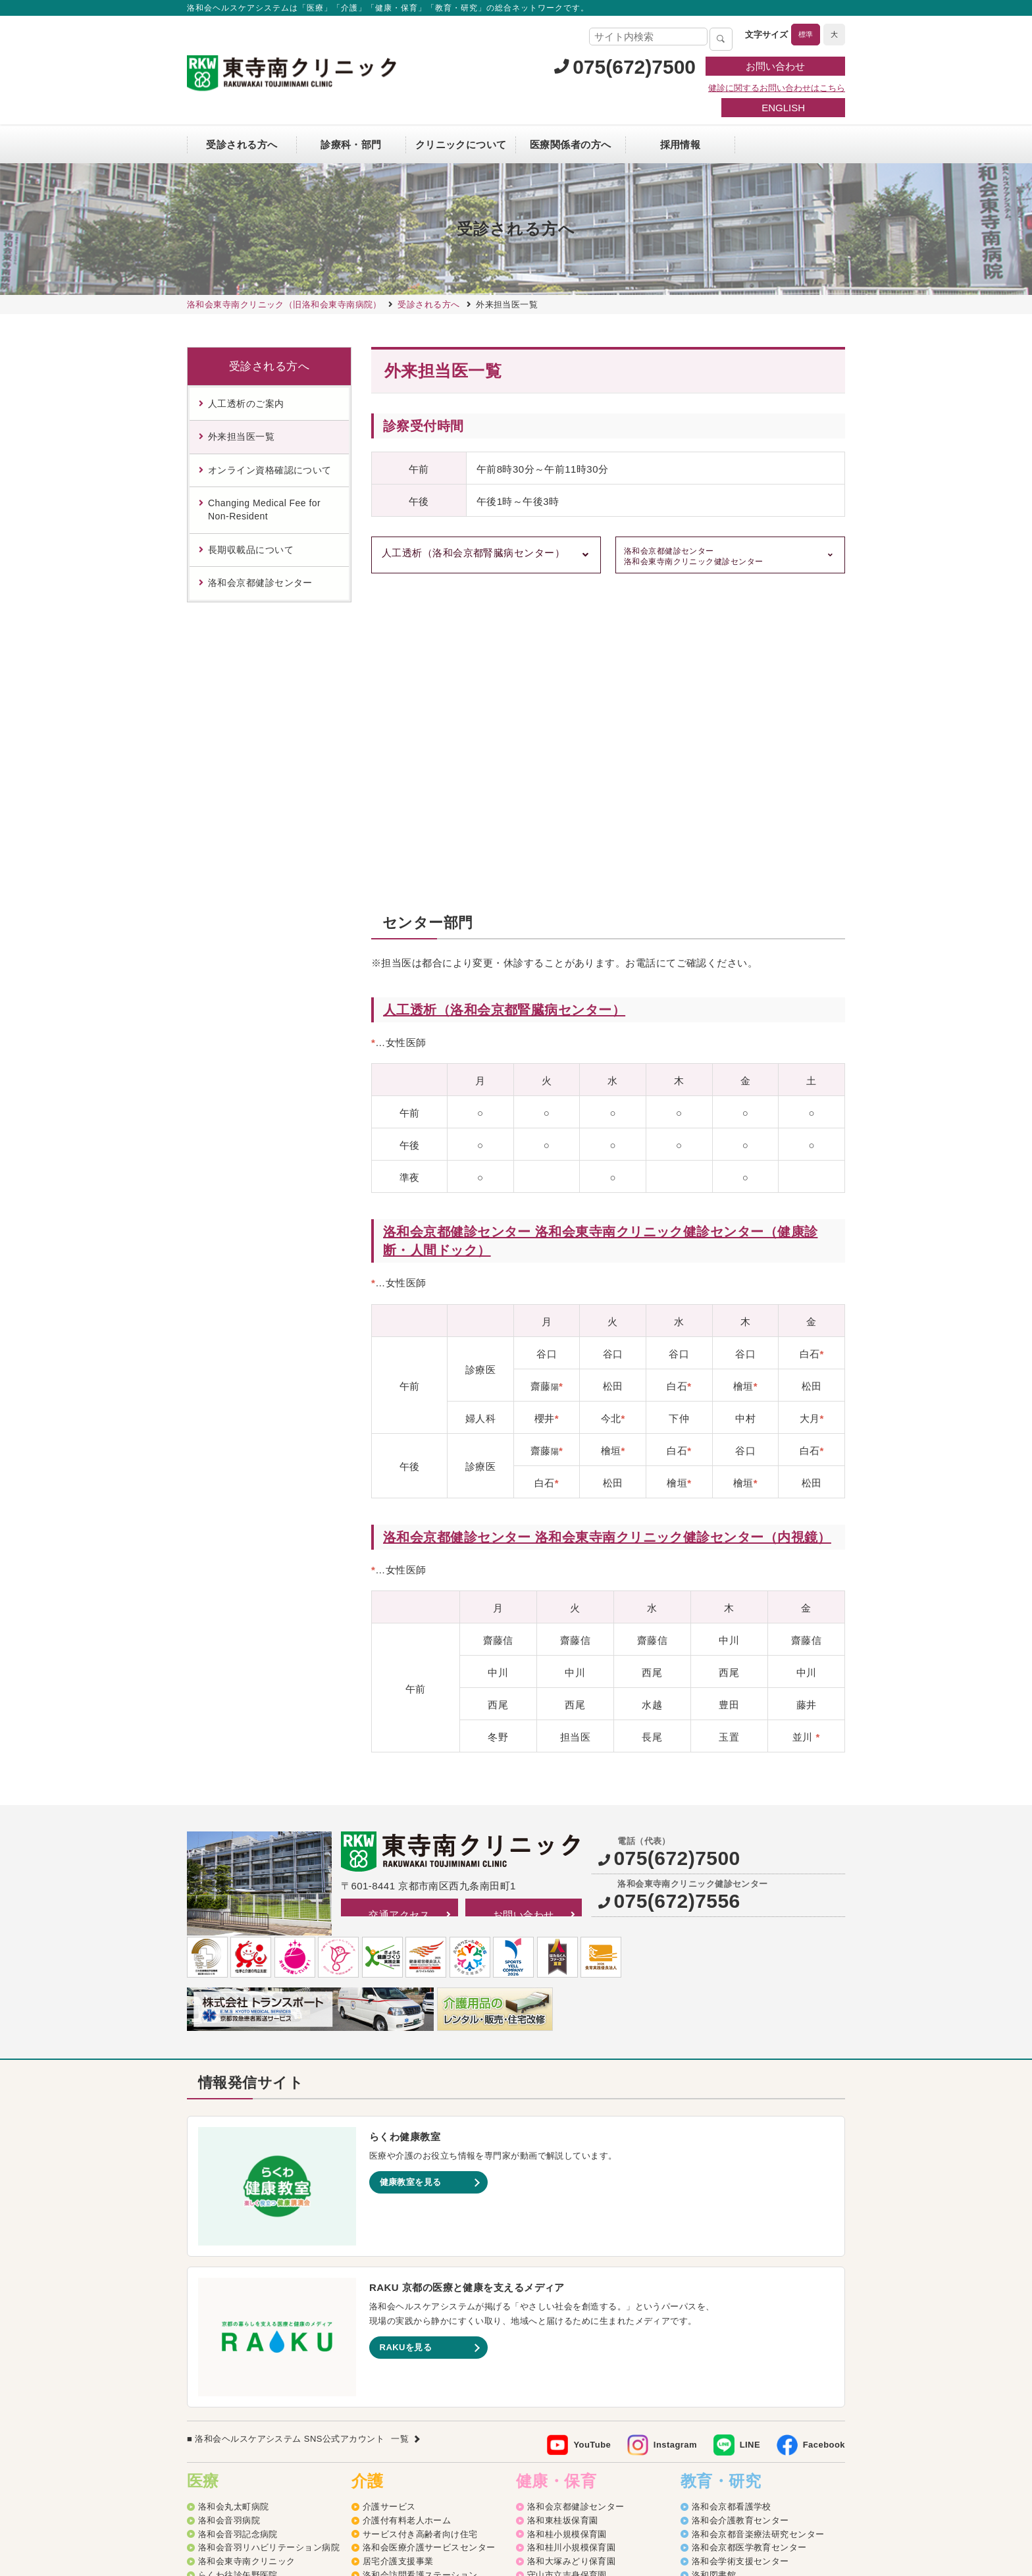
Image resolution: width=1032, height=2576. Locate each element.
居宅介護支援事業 (398, 2258)
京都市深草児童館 (562, 2368)
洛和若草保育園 (558, 2422)
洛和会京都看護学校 (731, 2204)
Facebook (824, 2142)
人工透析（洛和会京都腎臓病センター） (473, 552)
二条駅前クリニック (238, 2285)
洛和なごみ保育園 (562, 2313)
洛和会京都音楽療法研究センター (758, 2231)
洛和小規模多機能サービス (416, 2341)
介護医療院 (385, 2368)
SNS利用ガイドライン (549, 2481)
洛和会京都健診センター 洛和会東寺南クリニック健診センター (693, 556)
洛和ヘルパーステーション (416, 2299)
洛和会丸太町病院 (233, 2204)
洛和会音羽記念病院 (238, 2231)
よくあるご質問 (638, 2481)
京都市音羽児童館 (562, 2327)
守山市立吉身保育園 (567, 2272)
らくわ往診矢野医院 (238, 2272)
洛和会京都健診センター (576, 2204)
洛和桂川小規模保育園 (571, 2244)
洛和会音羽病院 (229, 2217)
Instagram (675, 2142)
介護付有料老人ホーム (407, 2217)
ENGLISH (783, 107)
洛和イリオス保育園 (567, 2450)
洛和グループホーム (402, 2327)
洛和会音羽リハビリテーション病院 (269, 2244)
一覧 (400, 2136)
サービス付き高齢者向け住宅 (420, 2231)
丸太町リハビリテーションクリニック (273, 2299)
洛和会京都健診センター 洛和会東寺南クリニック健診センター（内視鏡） (607, 1233)
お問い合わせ (775, 66)
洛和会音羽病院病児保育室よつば (593, 2436)
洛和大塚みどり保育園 (571, 2258)
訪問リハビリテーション (411, 2285)
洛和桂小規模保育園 (567, 2231)
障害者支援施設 (394, 2409)
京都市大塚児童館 (562, 2341)
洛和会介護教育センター (740, 2217)
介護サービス (389, 2204)
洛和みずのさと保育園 (571, 2285)
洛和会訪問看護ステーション (420, 2272)
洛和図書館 (714, 2272)
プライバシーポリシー (446, 2481)
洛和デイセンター (398, 2313)
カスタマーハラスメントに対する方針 (761, 2481)
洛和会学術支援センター (740, 2258)
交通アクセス (399, 1611)
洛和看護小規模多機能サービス (424, 2354)
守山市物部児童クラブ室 (576, 2395)
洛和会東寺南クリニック (247, 2258)
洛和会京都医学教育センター (749, 2244)
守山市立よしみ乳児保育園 (580, 2299)
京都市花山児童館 (562, 2354)
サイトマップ (361, 2481)
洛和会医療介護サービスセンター (429, 2244)
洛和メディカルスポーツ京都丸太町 (269, 2313)
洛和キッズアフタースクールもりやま (602, 2409)
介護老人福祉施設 (398, 2395)
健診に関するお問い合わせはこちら (776, 88)
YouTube (592, 2142)
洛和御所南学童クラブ (571, 2381)
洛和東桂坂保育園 (562, 2217)
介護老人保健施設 (398, 2381)
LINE (750, 2142)
